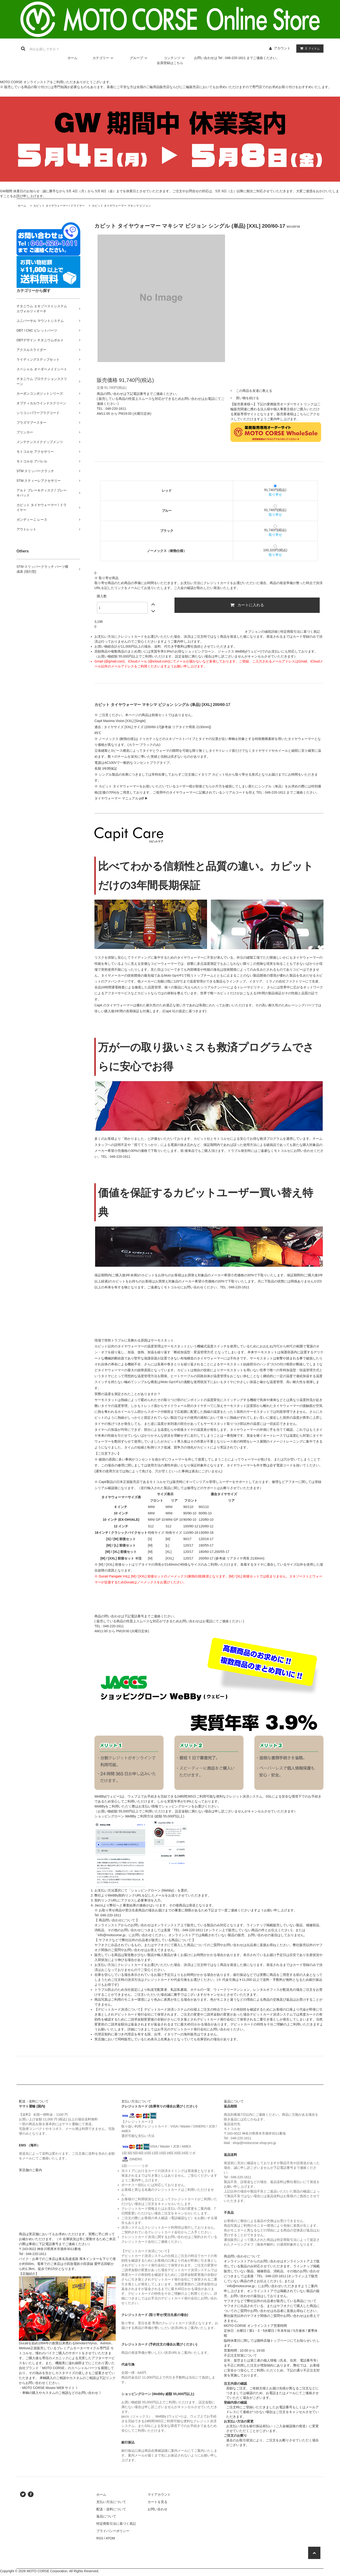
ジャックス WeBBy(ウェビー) (240, 651)
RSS (99, 2538)
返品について (106, 2516)
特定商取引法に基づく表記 (300, 631)
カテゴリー (104, 58)
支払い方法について (111, 2502)
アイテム (309, 48)
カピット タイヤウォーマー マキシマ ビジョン (121, 205)
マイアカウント (159, 2494)
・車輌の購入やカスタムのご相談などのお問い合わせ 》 (60, 2393)
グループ (139, 58)
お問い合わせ (157, 2509)
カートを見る (157, 2502)
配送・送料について (111, 2509)
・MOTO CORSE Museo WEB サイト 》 (49, 2388)
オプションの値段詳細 (261, 631)
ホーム (72, 58)
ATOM (110, 2538)
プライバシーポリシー (112, 2531)
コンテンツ (175, 58)
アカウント (282, 48)
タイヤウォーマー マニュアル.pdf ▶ (121, 798)
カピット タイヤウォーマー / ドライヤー (59, 205)
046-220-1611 (116, 408)
